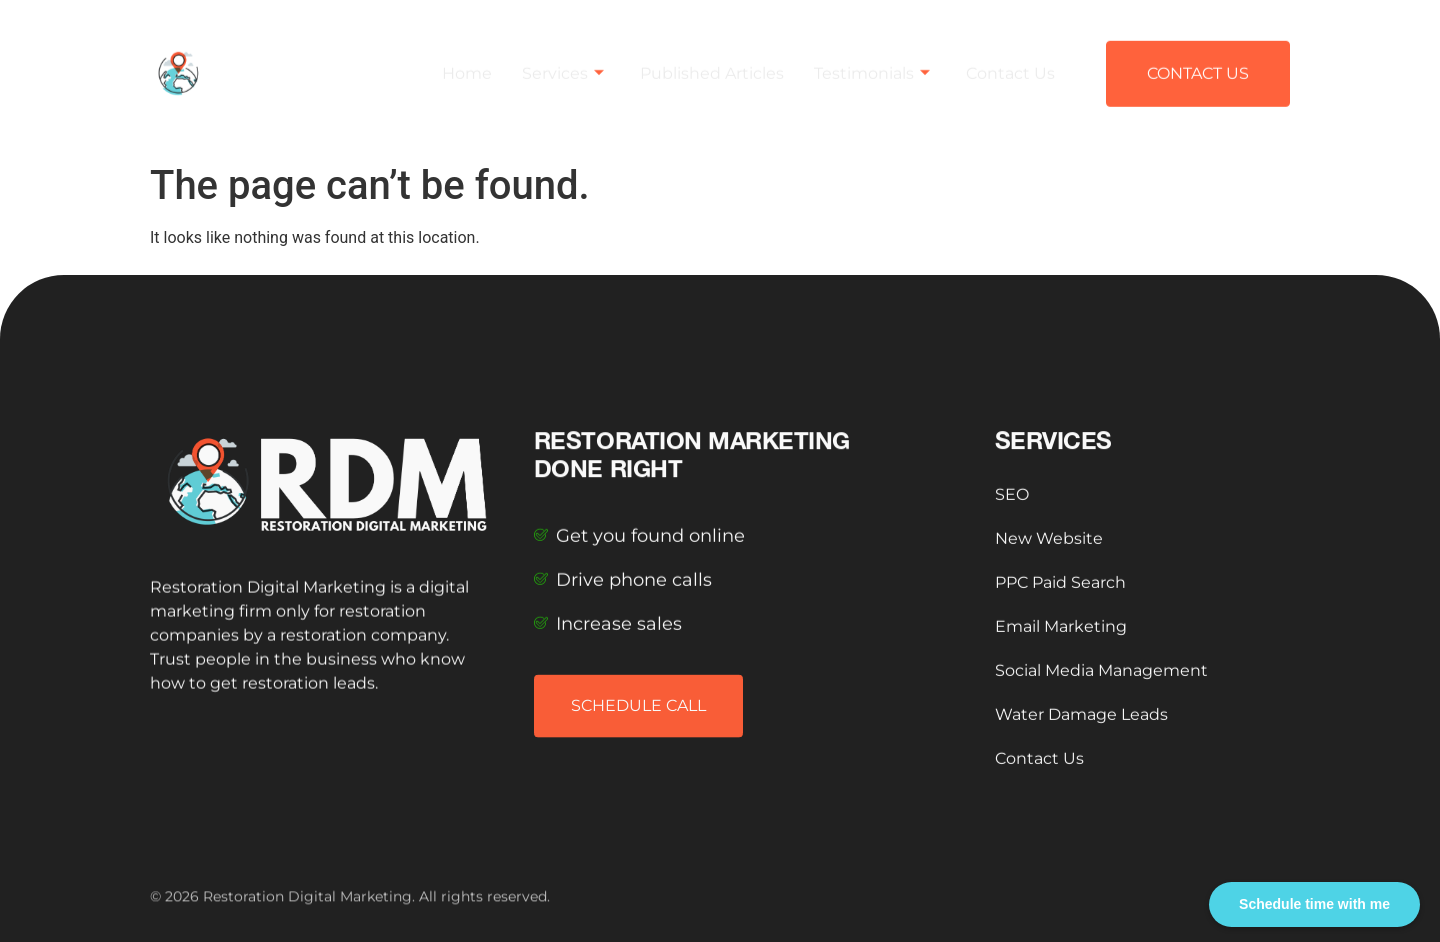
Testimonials (872, 62)
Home (467, 61)
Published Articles (712, 61)
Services (563, 62)
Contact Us (1010, 61)
